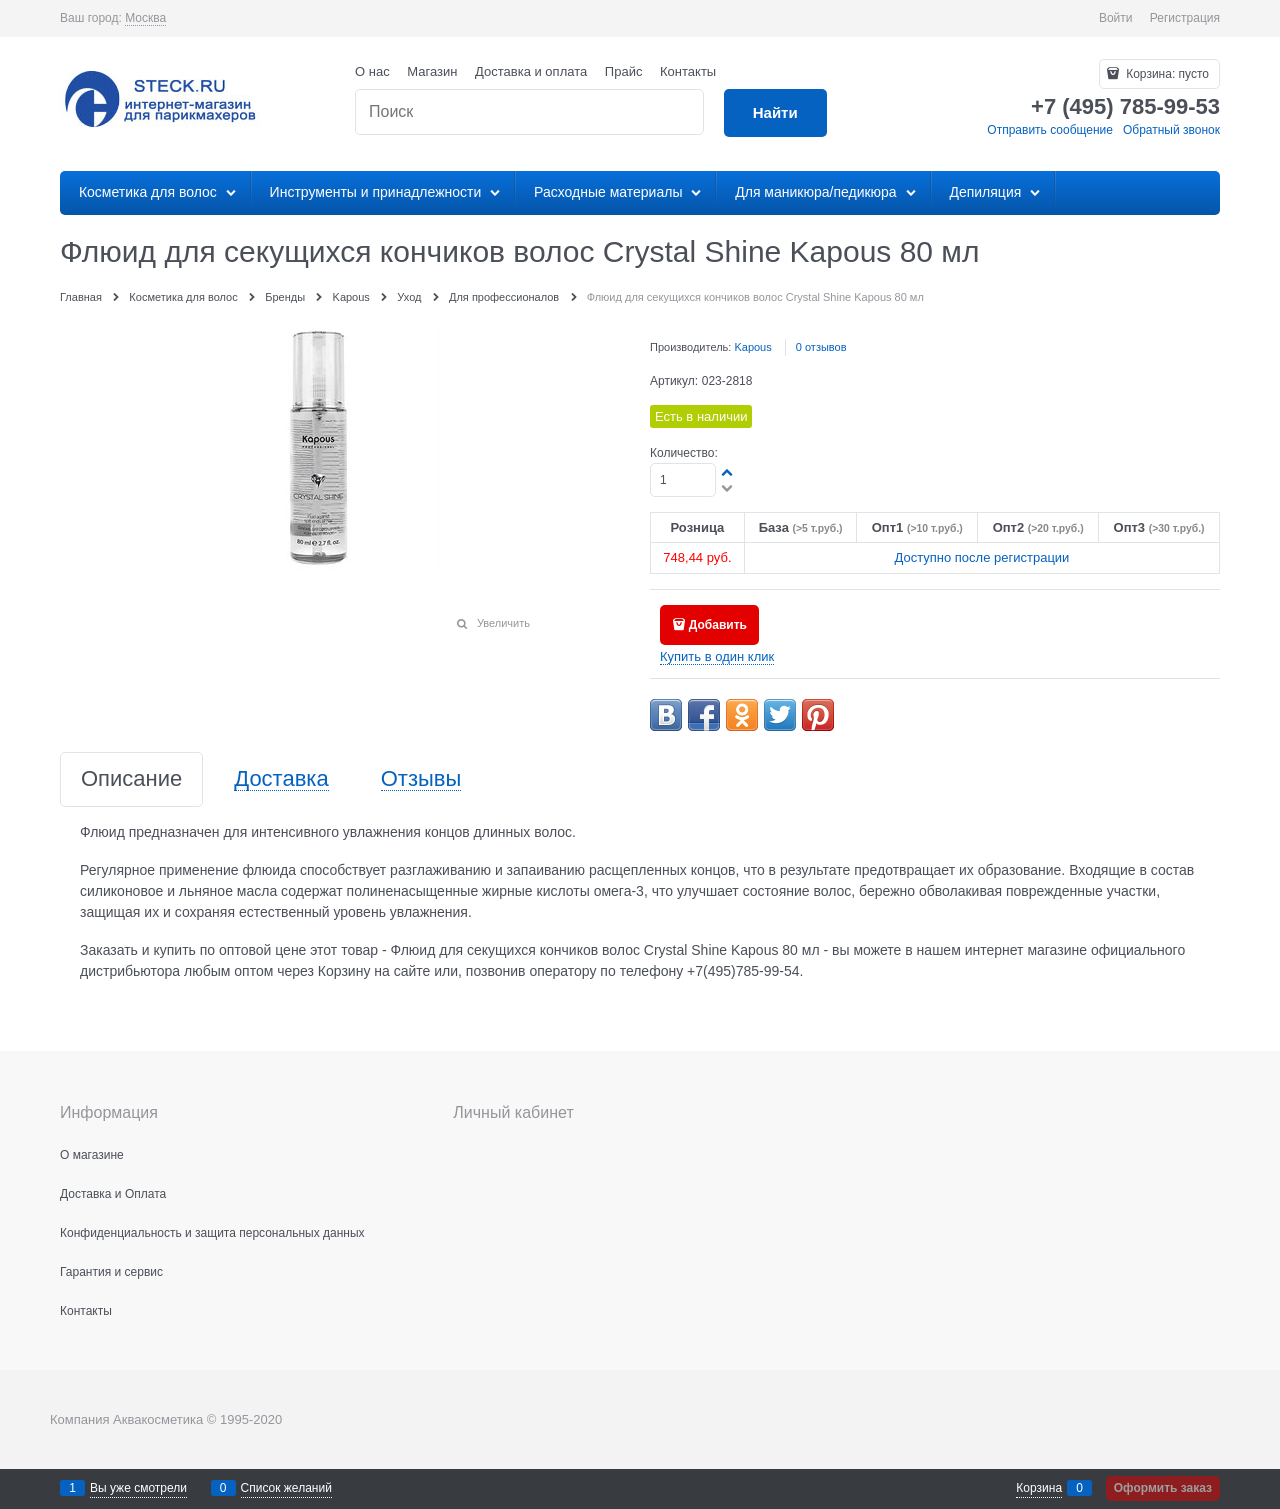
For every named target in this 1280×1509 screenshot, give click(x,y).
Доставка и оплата (531, 71)
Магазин (432, 71)
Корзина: (1166, 74)
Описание (131, 779)
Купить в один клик (717, 656)
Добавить (718, 625)
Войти (1116, 18)
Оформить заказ (1163, 1488)
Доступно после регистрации (981, 557)
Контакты (688, 71)
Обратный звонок (1171, 130)
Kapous (752, 347)
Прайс (624, 71)
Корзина (1039, 1488)
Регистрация (1185, 18)
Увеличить (503, 623)
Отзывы (421, 779)
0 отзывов (821, 347)
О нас (372, 71)
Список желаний (286, 1488)
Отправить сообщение (1050, 130)
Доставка (281, 779)
